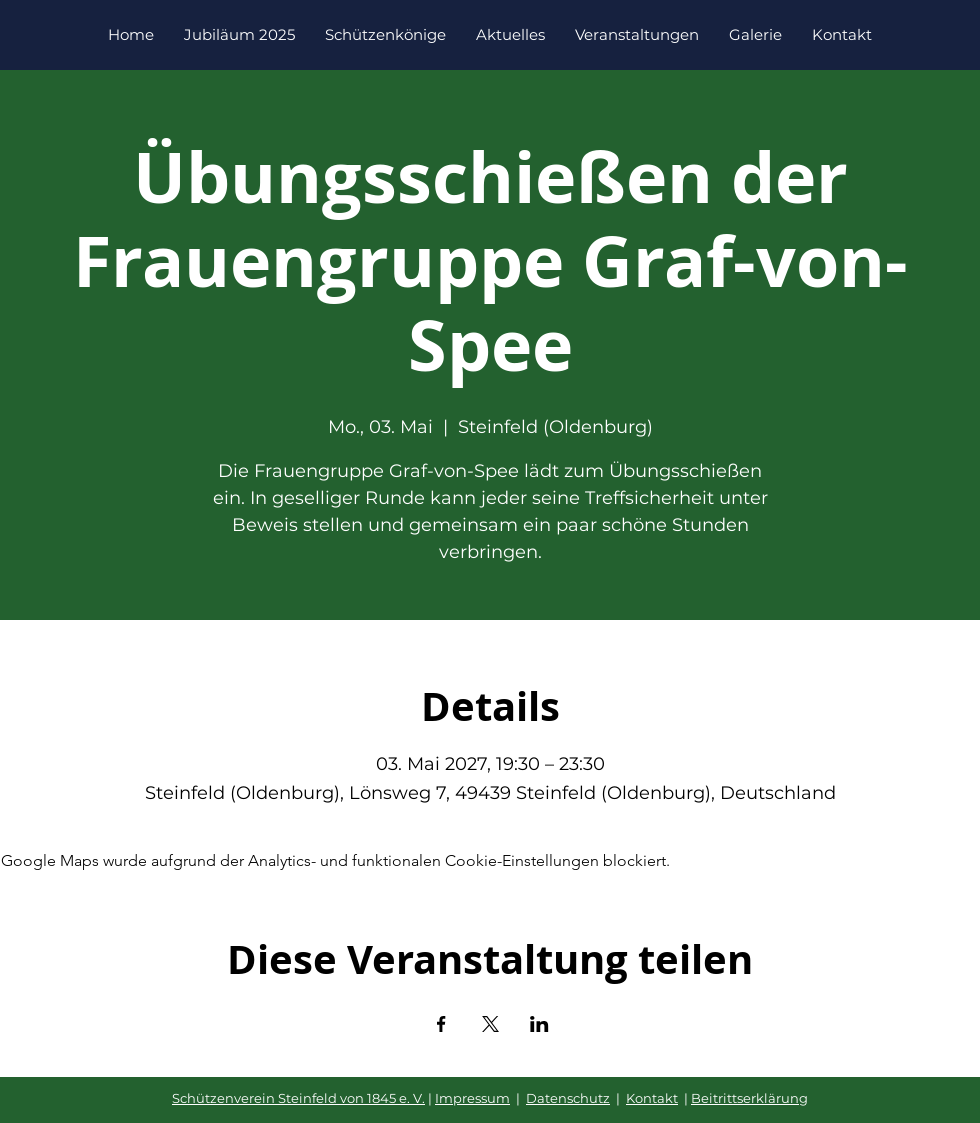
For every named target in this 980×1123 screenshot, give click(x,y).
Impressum (472, 1098)
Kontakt (652, 1098)
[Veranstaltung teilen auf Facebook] (441, 1024)
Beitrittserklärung (749, 1098)
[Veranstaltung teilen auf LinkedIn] (539, 1024)
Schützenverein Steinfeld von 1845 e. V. (298, 1098)
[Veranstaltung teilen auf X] (490, 1024)
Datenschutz (568, 1098)
